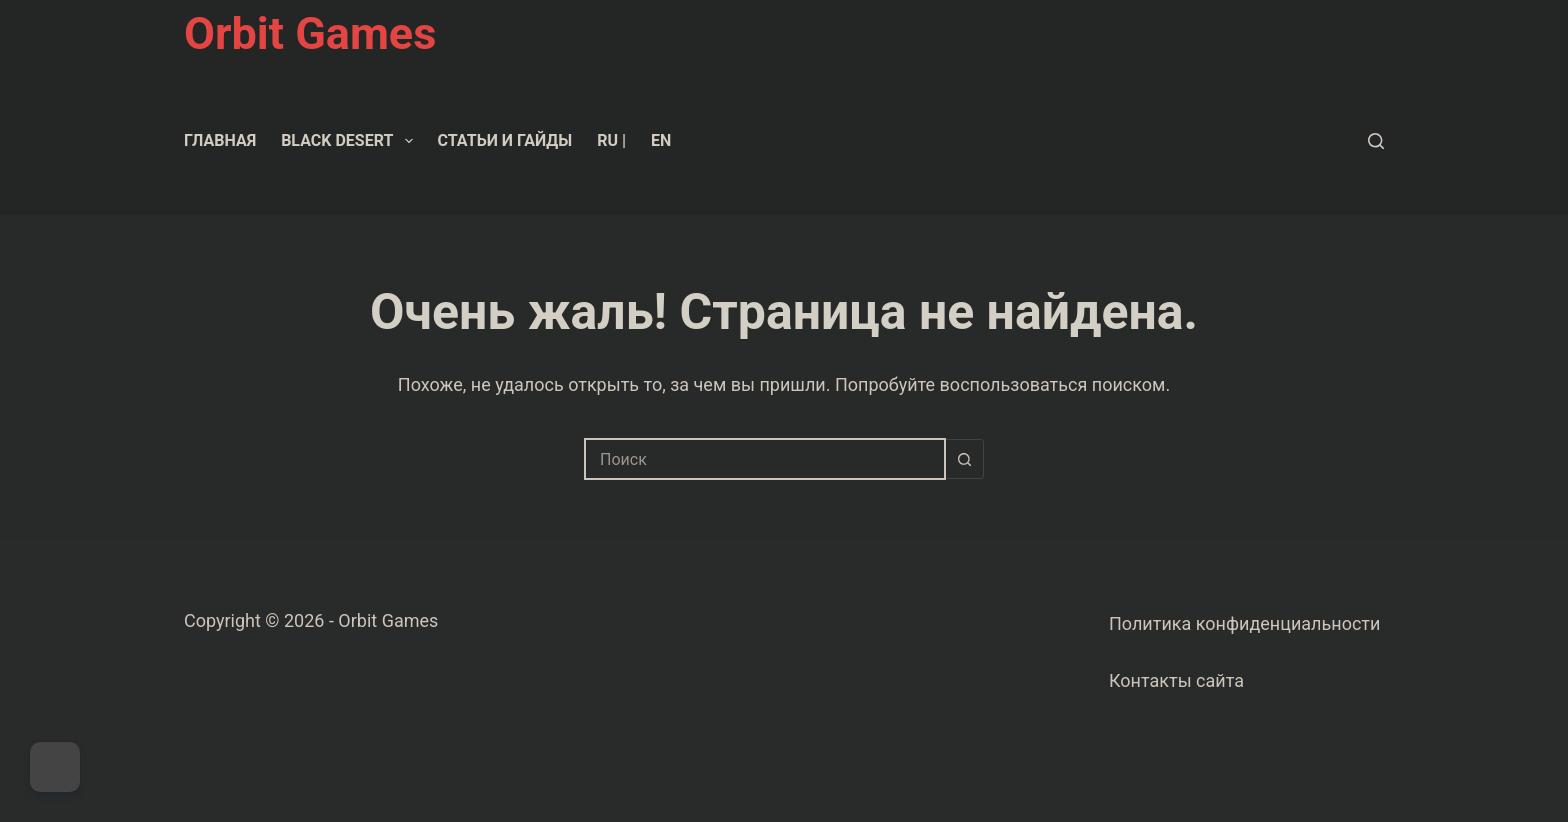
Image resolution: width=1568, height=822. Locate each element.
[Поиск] (1376, 141)
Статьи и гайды (505, 140)
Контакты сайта (1176, 680)
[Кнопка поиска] (964, 459)
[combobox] (765, 459)
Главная (220, 140)
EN (661, 140)
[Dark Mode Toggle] (55, 767)
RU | (611, 140)
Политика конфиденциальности (1244, 623)
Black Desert (350, 141)
